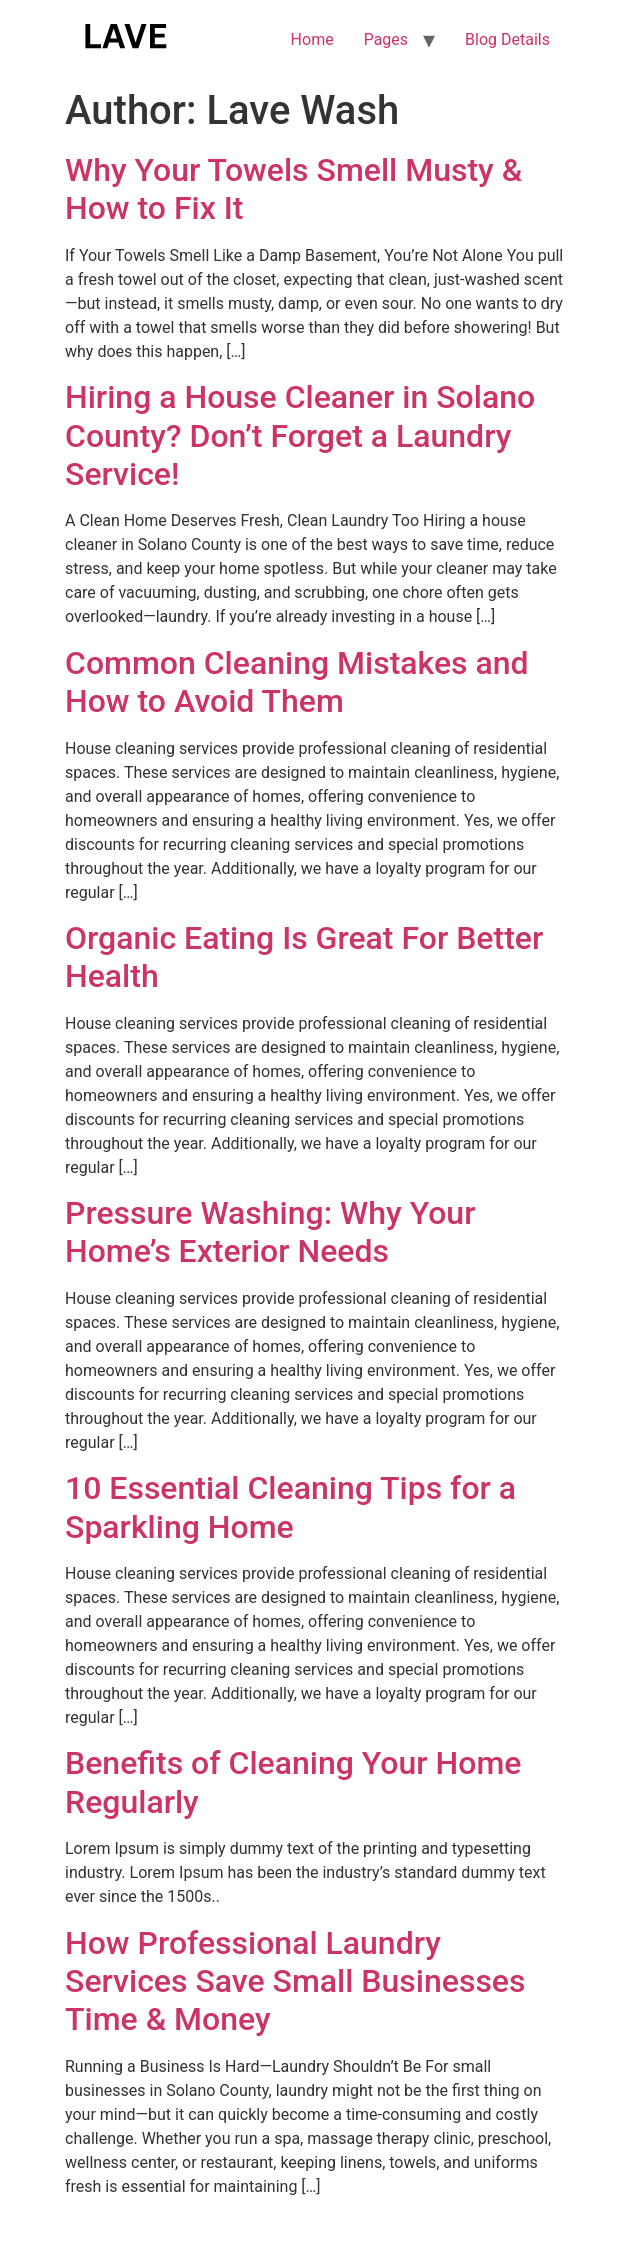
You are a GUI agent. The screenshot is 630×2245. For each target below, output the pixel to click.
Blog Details (507, 39)
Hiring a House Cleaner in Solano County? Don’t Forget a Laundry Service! (300, 435)
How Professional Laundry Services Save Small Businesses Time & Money (295, 1981)
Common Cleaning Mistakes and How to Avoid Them (297, 682)
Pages (386, 39)
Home (312, 39)
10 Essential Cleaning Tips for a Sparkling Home (290, 1507)
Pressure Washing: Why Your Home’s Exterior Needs (270, 1232)
